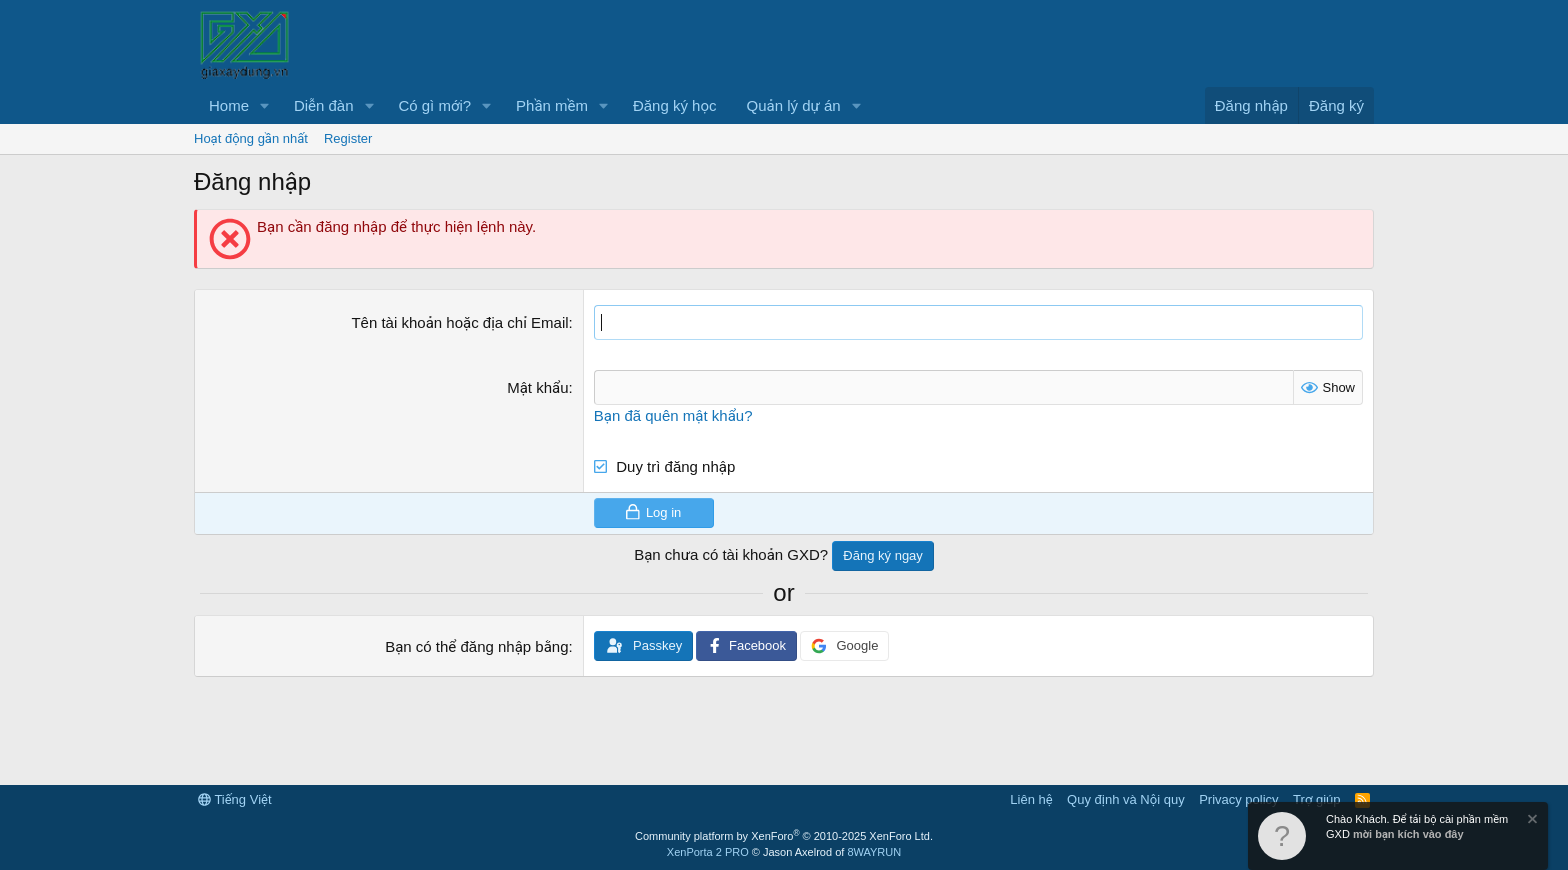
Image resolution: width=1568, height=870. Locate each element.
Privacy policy (1238, 799)
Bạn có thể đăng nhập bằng (476, 646)
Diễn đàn (324, 105)
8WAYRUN (874, 852)
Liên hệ (1031, 799)
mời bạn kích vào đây (1408, 834)
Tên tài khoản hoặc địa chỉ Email (459, 322)
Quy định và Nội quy (1126, 799)
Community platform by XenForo (784, 836)
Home (229, 105)
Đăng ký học (675, 105)
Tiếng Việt (235, 799)
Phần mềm (552, 105)
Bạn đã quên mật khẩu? (673, 415)
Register (348, 138)
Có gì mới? (434, 105)
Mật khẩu (537, 387)
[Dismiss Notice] (1531, 821)
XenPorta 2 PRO (708, 852)
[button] (265, 105)
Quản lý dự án (794, 105)
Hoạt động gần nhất (251, 138)
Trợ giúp (1316, 799)
